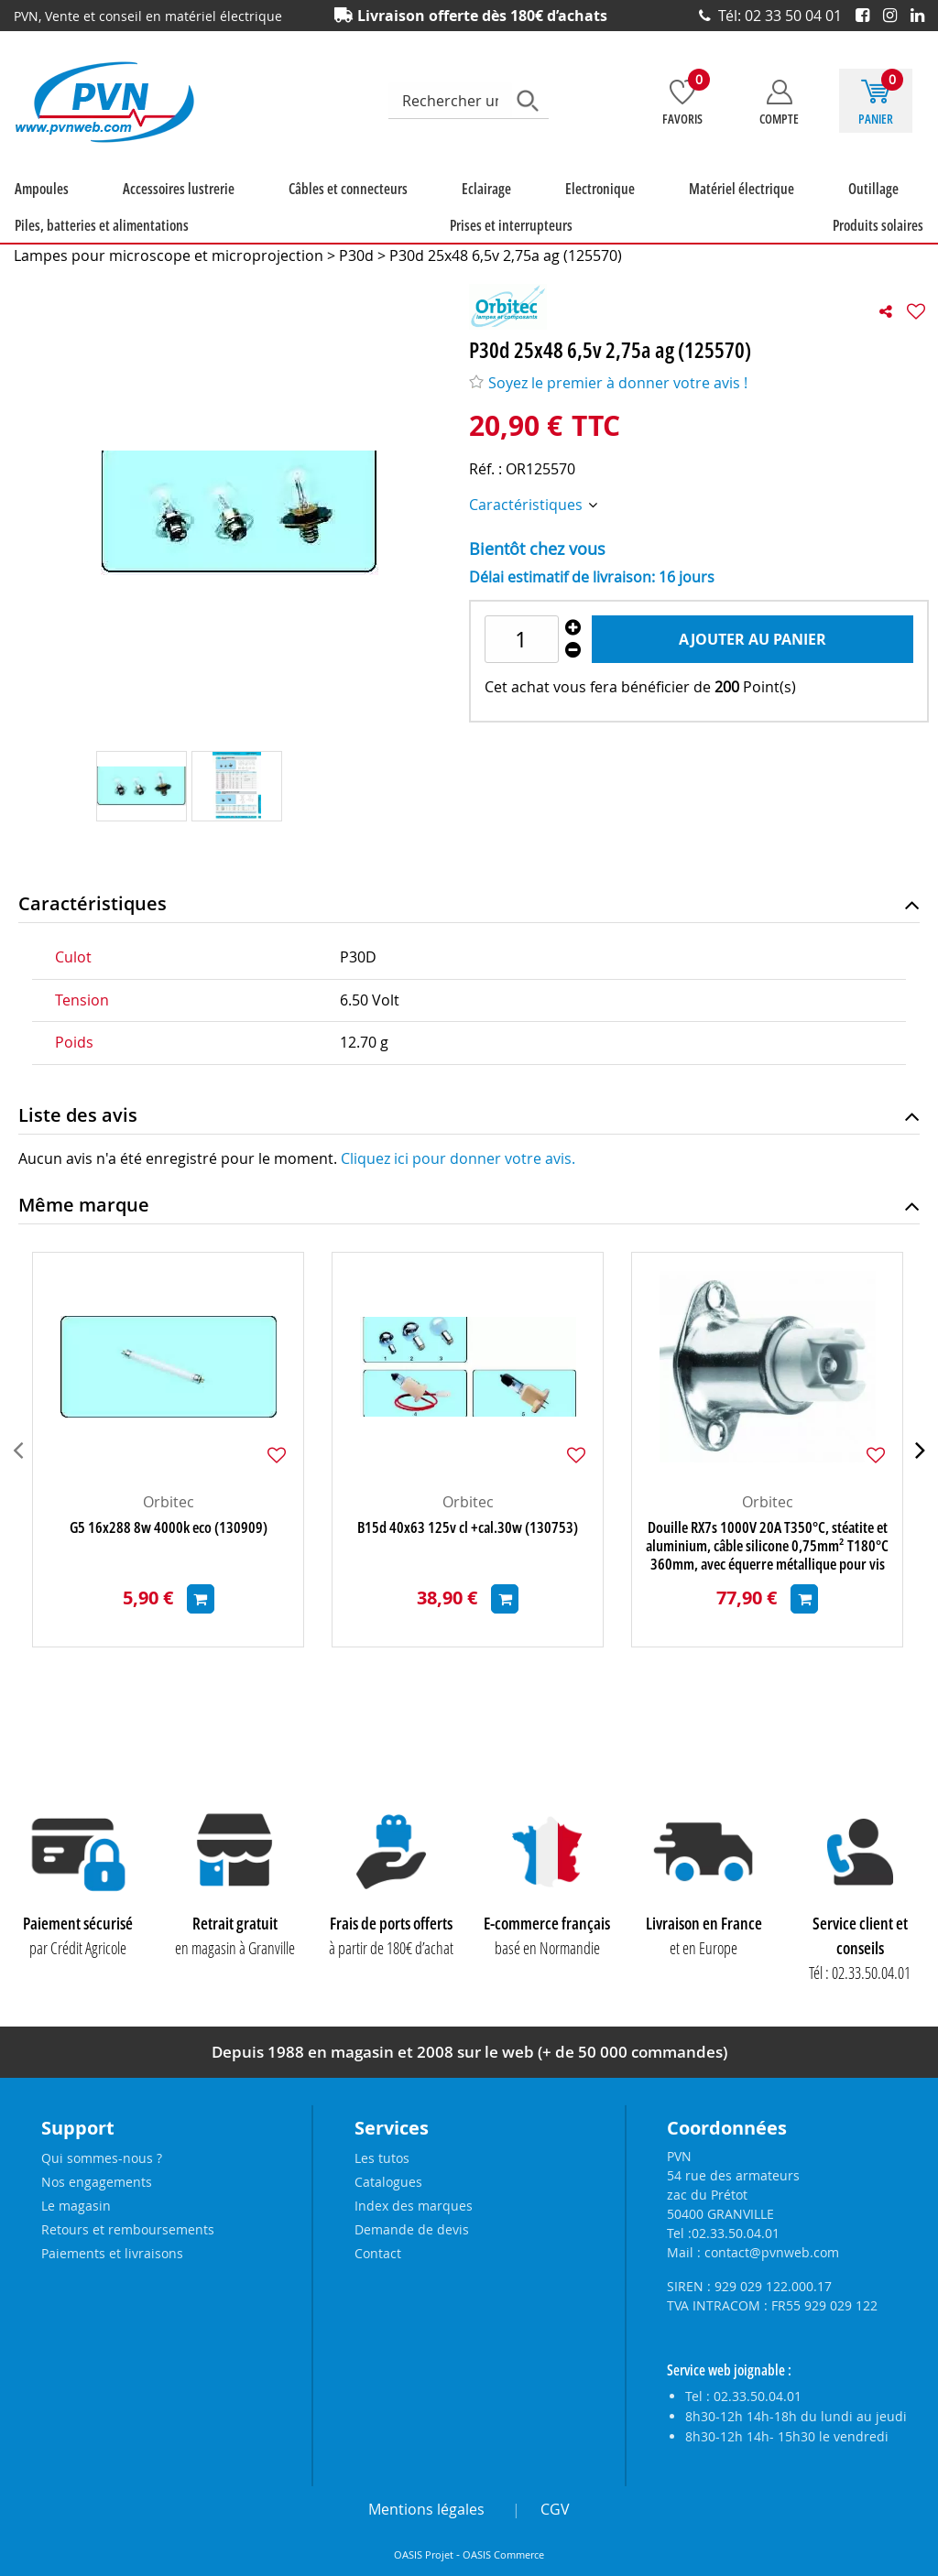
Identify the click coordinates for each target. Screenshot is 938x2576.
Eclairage (340, 209)
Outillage (592, 209)
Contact (377, 2253)
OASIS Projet (423, 2555)
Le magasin (76, 2205)
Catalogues (388, 2181)
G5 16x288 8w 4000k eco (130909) (168, 1548)
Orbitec (168, 1522)
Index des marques (413, 2205)
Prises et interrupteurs (871, 209)
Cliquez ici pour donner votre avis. (458, 1178)
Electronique (409, 209)
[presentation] (18, 1469)
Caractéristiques (527, 525)
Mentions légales (426, 2509)
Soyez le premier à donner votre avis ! (608, 403)
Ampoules (31, 209)
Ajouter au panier (752, 659)
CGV (555, 2509)
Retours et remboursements (127, 2229)
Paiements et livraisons (112, 2253)
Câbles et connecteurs (247, 209)
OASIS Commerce (503, 2555)
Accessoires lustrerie (123, 209)
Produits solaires (49, 245)
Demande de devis (411, 2229)
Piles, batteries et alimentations (714, 209)
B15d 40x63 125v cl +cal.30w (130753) (467, 1548)
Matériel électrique (505, 209)
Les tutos (381, 2158)
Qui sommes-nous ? (101, 2158)
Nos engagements (96, 2181)
